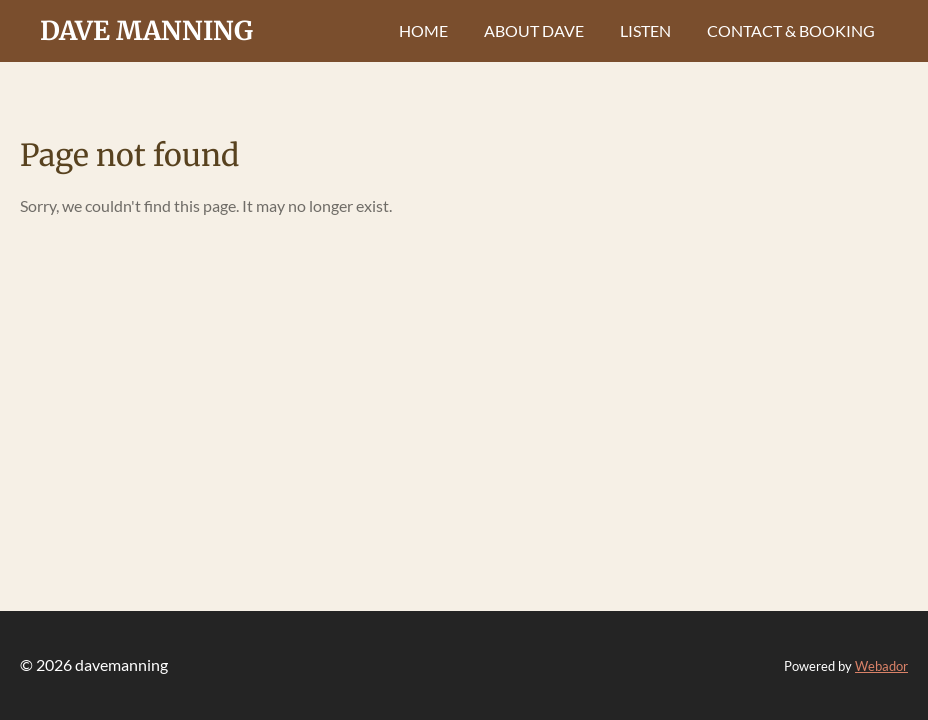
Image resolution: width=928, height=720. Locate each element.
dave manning (146, 30)
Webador (881, 666)
